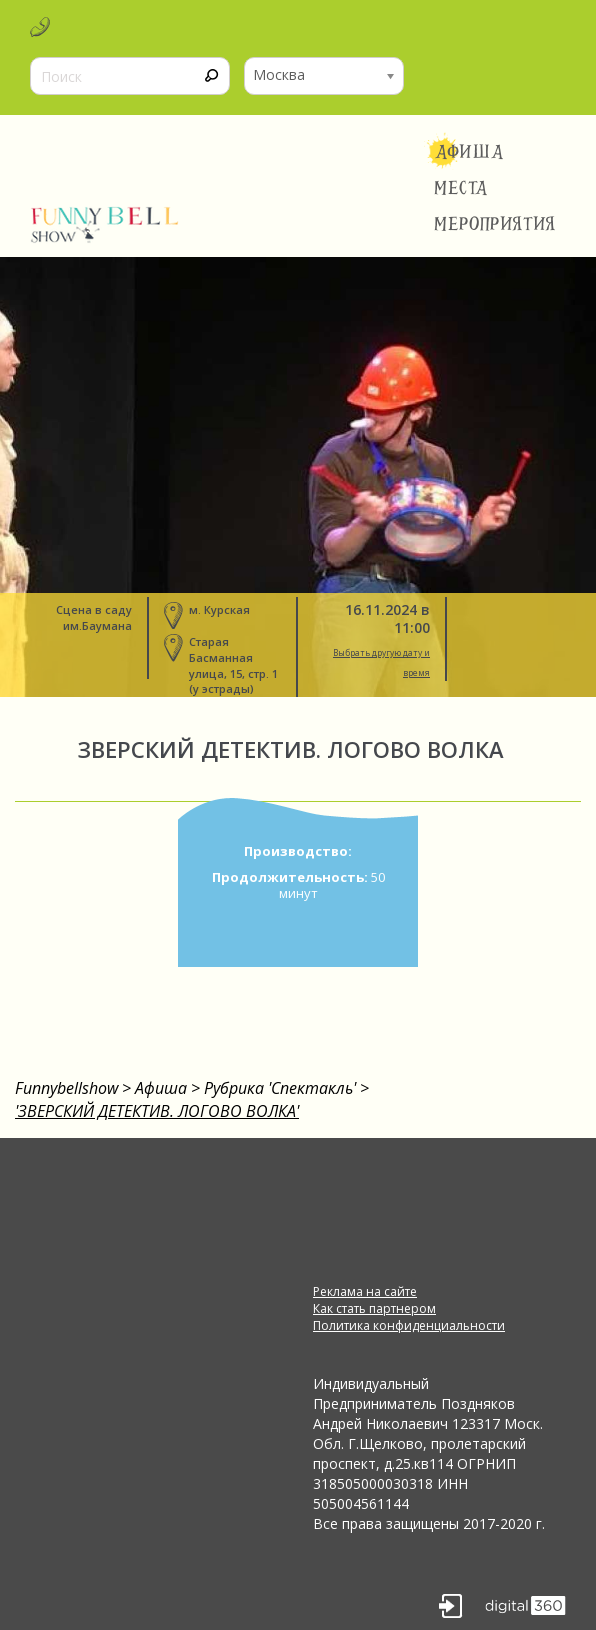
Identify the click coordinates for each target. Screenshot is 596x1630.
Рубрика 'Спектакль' (280, 1088)
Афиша (469, 152)
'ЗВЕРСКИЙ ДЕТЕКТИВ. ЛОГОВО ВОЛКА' (157, 1111)
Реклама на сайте (365, 1291)
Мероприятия (495, 224)
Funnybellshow (66, 1088)
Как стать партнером (374, 1308)
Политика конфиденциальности (409, 1325)
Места (461, 188)
